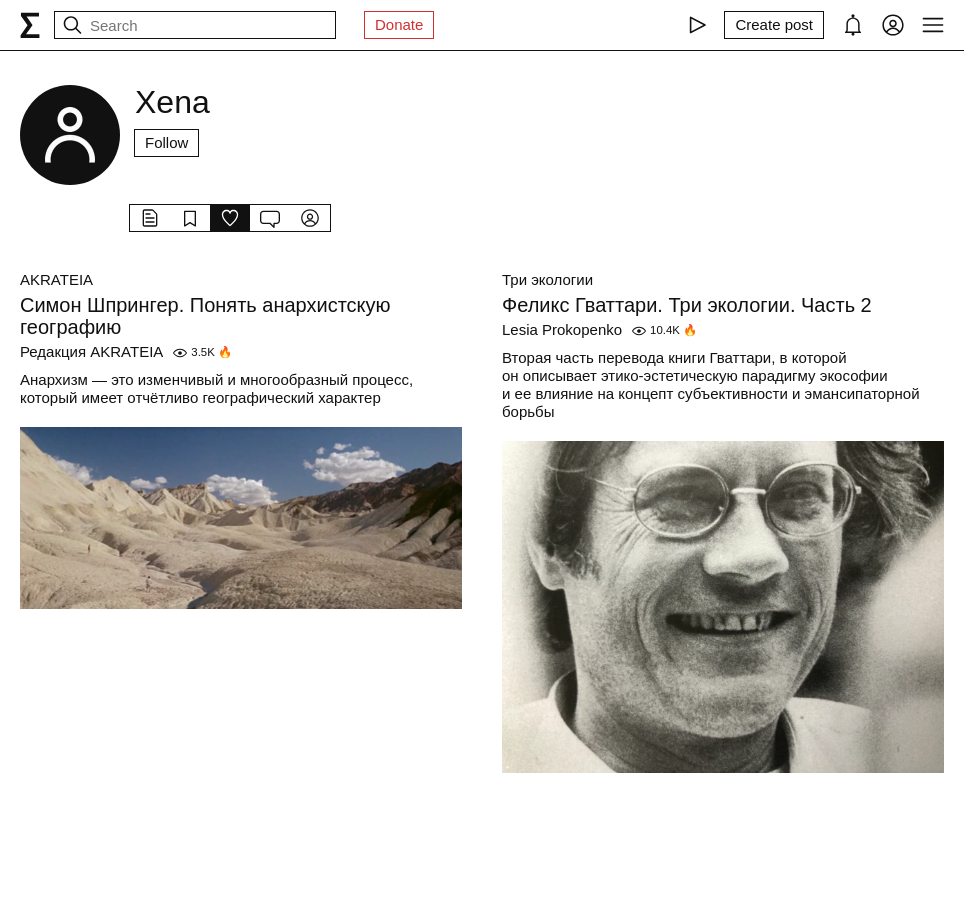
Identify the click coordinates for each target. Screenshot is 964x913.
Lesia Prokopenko (562, 329)
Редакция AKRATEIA (91, 351)
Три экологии (547, 279)
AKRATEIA (56, 279)
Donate (399, 24)
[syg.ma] (30, 25)
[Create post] (774, 25)
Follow (166, 142)
